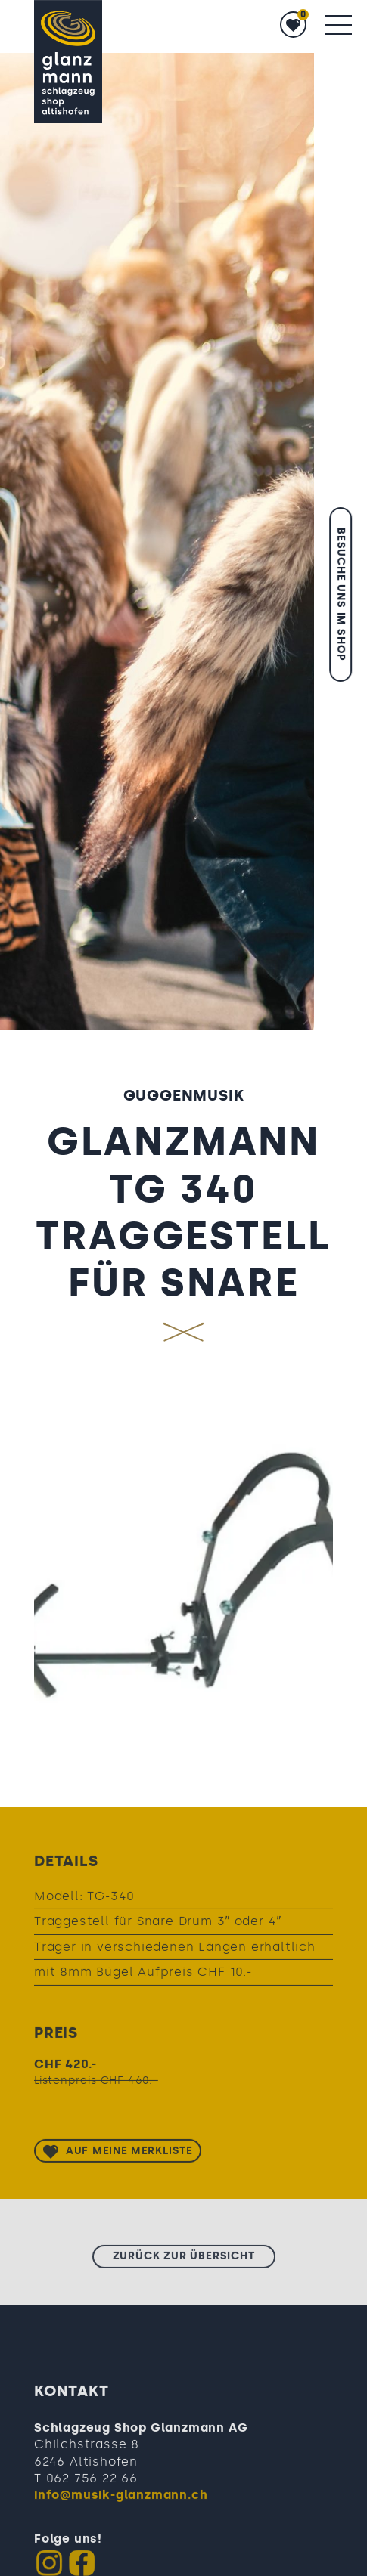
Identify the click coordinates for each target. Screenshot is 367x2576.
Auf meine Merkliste (129, 2155)
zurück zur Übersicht (184, 2260)
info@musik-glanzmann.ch (120, 2500)
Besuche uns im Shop (340, 594)
